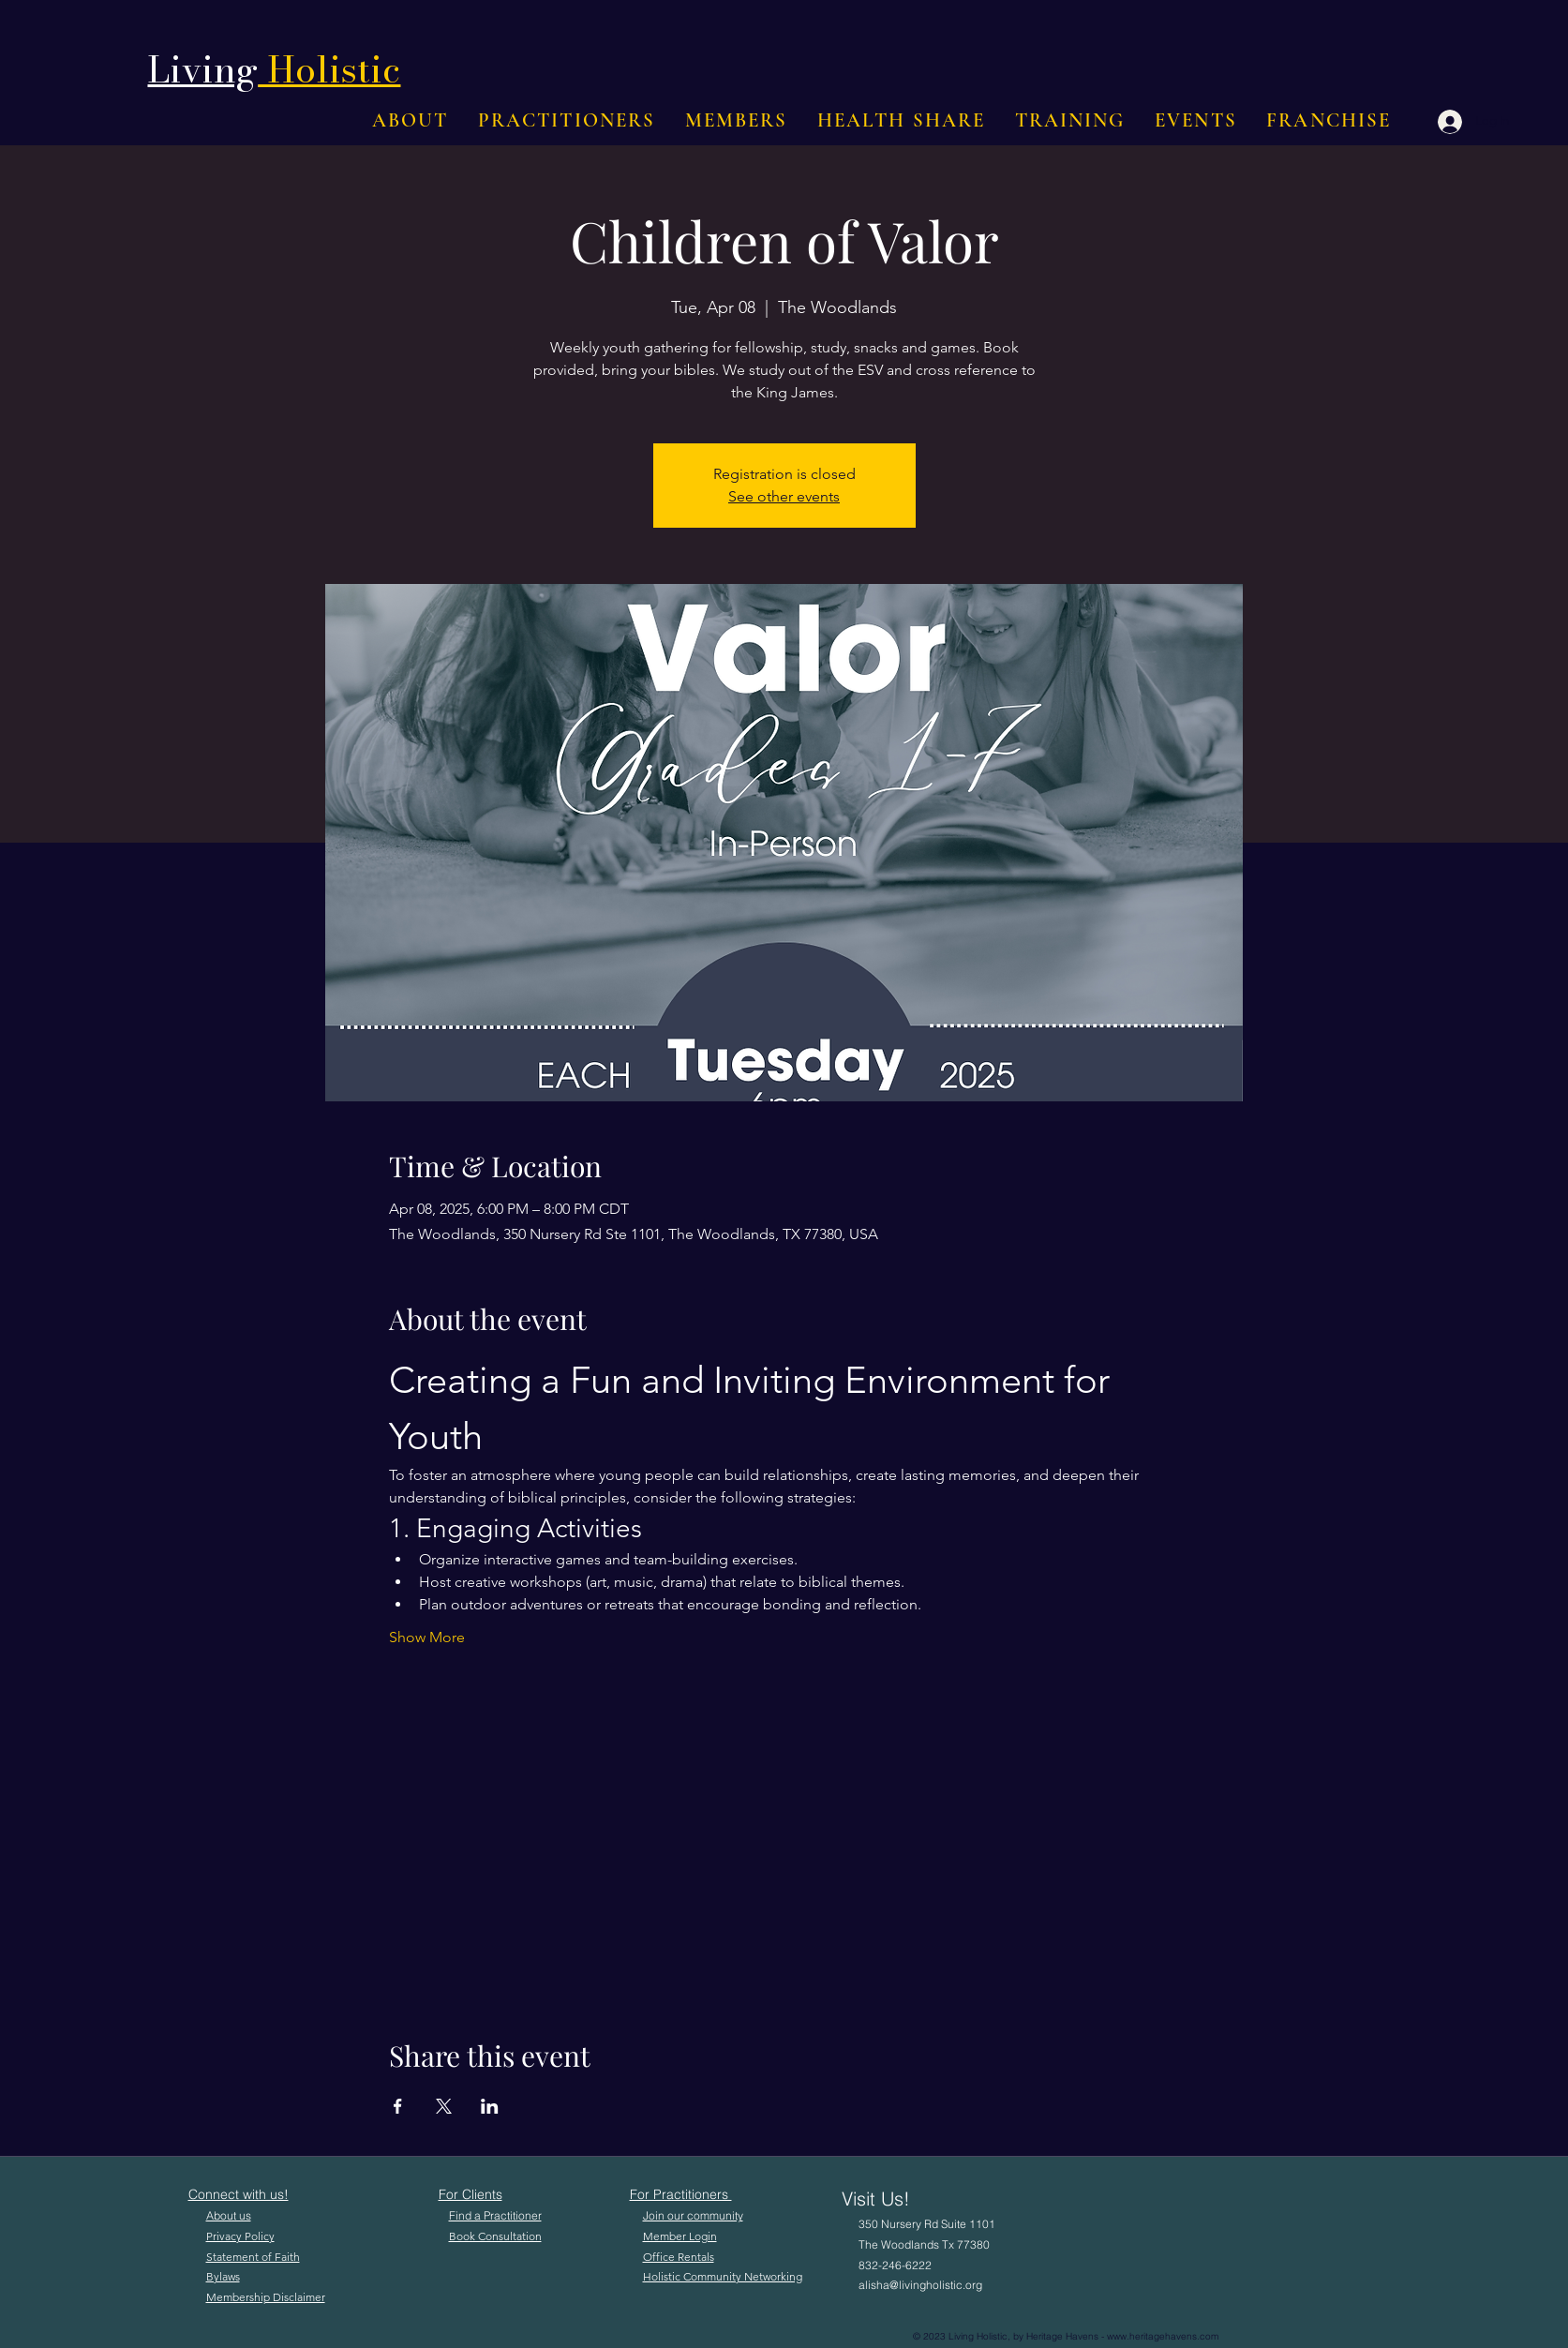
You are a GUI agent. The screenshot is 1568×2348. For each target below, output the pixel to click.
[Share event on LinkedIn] (490, 2106)
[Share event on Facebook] (398, 2106)
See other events (784, 496)
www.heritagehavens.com (1162, 2336)
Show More (427, 1637)
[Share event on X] (444, 2106)
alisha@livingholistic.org (920, 2285)
